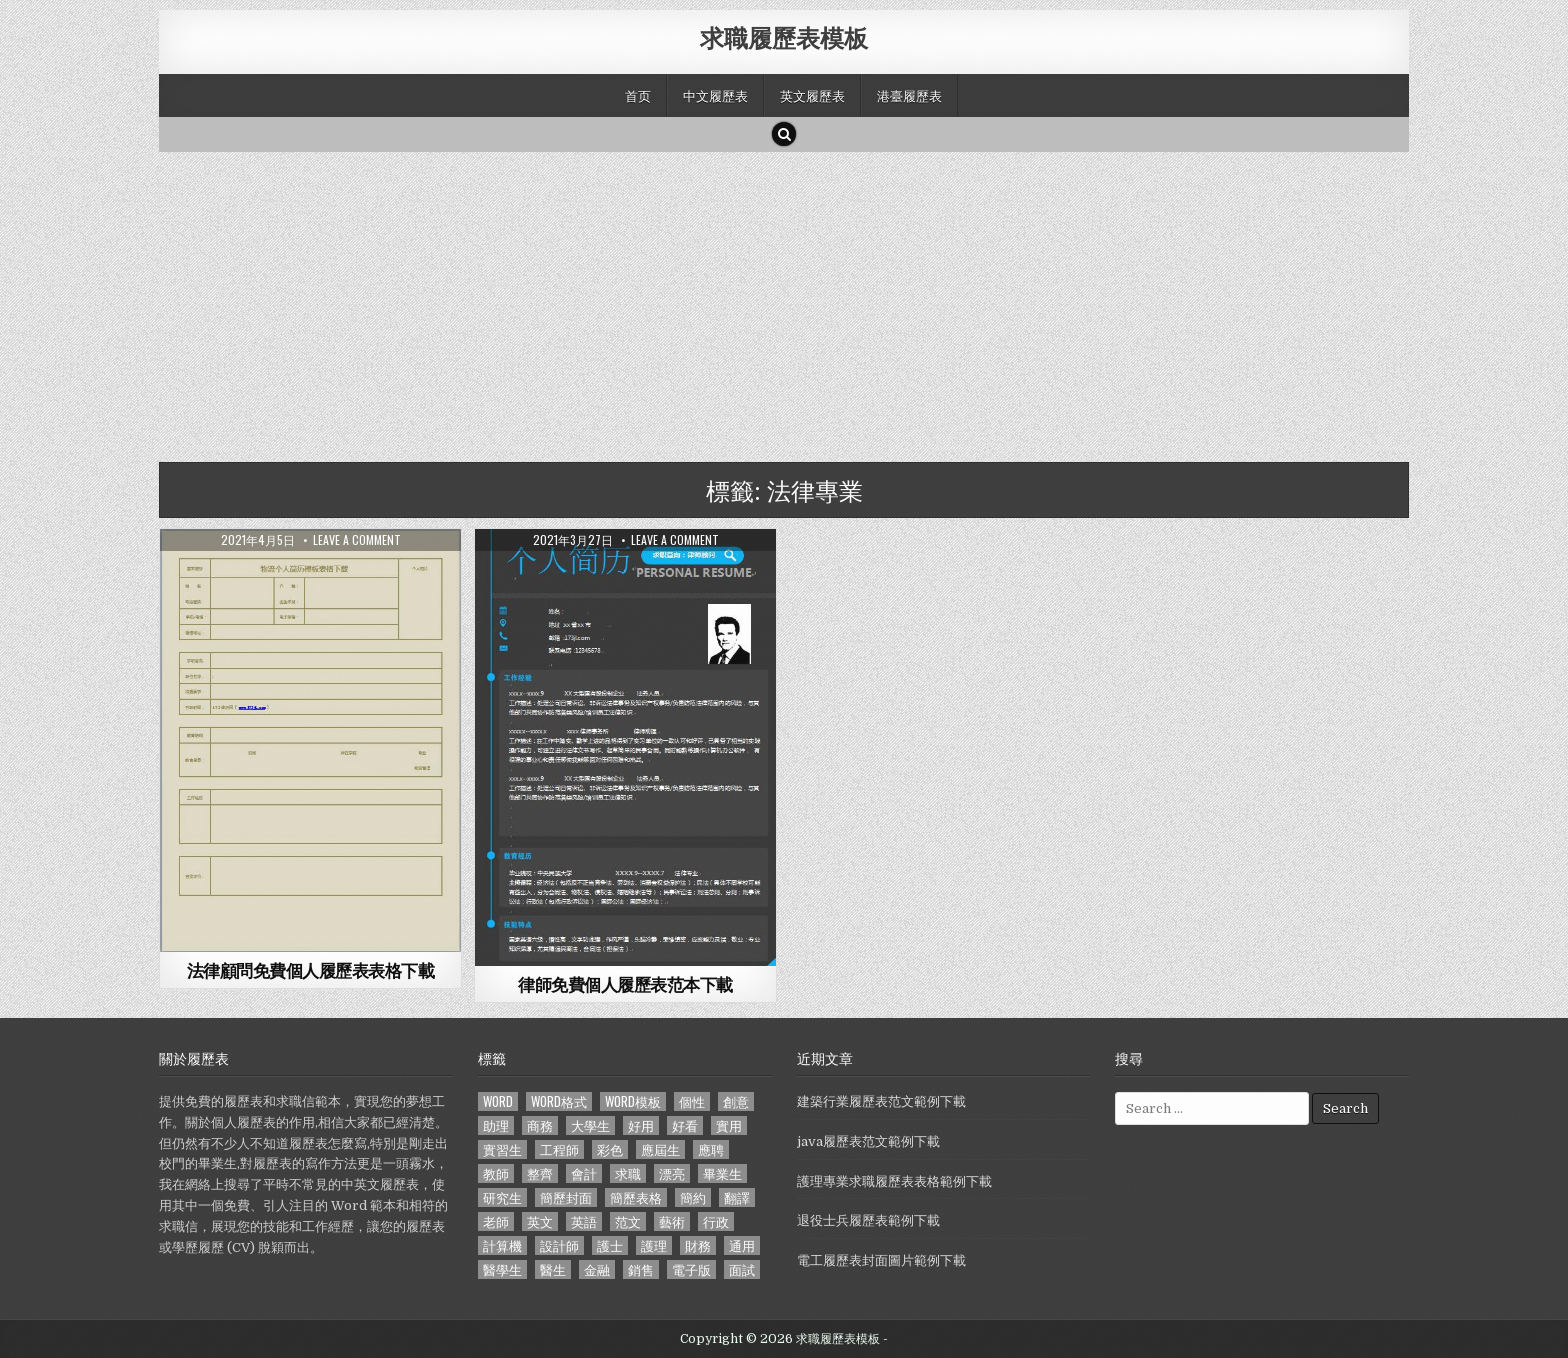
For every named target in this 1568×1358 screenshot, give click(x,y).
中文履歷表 (715, 95)
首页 (638, 95)
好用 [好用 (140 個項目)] (641, 1125)
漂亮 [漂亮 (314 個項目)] (672, 1173)
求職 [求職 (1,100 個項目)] (628, 1173)
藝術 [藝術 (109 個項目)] (672, 1221)
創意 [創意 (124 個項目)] (736, 1101)
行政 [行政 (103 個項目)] (716, 1221)
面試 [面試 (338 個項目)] (742, 1269)
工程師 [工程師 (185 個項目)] (559, 1149)
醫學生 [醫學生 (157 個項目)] (502, 1269)
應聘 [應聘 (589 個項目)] (711, 1149)
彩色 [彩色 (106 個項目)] (610, 1149)
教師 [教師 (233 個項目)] (496, 1173)
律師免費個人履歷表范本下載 (625, 984)
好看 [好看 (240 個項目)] (685, 1125)
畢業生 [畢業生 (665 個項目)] (722, 1173)
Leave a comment (357, 540)
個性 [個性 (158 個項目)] (692, 1101)
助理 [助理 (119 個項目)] (496, 1125)
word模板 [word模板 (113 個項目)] (633, 1101)
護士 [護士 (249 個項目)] (610, 1245)
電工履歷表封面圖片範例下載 (881, 1260)
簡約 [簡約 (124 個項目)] (693, 1197)
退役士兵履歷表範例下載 (868, 1220)
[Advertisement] (759, 302)
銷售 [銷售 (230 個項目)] (641, 1269)
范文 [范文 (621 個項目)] (628, 1221)
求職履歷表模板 (784, 37)
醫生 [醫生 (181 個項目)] (553, 1269)
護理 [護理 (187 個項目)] (654, 1245)
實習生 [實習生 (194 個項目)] (502, 1149)
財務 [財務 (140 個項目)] (698, 1245)
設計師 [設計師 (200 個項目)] (559, 1245)
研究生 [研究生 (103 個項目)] (502, 1197)
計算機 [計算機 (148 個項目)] (502, 1245)
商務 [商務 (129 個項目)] (540, 1125)
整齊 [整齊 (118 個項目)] (540, 1173)
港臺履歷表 (909, 95)
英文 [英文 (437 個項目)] (540, 1221)
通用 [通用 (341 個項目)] (742, 1245)
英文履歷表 (812, 95)
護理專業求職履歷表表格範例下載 (894, 1181)
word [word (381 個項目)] (498, 1101)
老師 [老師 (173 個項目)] (496, 1221)
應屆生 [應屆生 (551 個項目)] (660, 1149)
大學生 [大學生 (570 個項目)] (590, 1125)
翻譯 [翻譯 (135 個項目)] (737, 1197)
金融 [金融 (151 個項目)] (597, 1269)
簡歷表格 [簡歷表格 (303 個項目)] (636, 1197)
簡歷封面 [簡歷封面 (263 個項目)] (566, 1197)
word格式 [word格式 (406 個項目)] (559, 1101)
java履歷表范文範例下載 (868, 1141)
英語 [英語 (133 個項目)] (584, 1221)
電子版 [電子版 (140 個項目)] (691, 1269)
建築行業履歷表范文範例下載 (881, 1101)
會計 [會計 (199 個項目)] (584, 1173)
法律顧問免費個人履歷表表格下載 (311, 970)
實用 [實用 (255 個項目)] (729, 1125)
